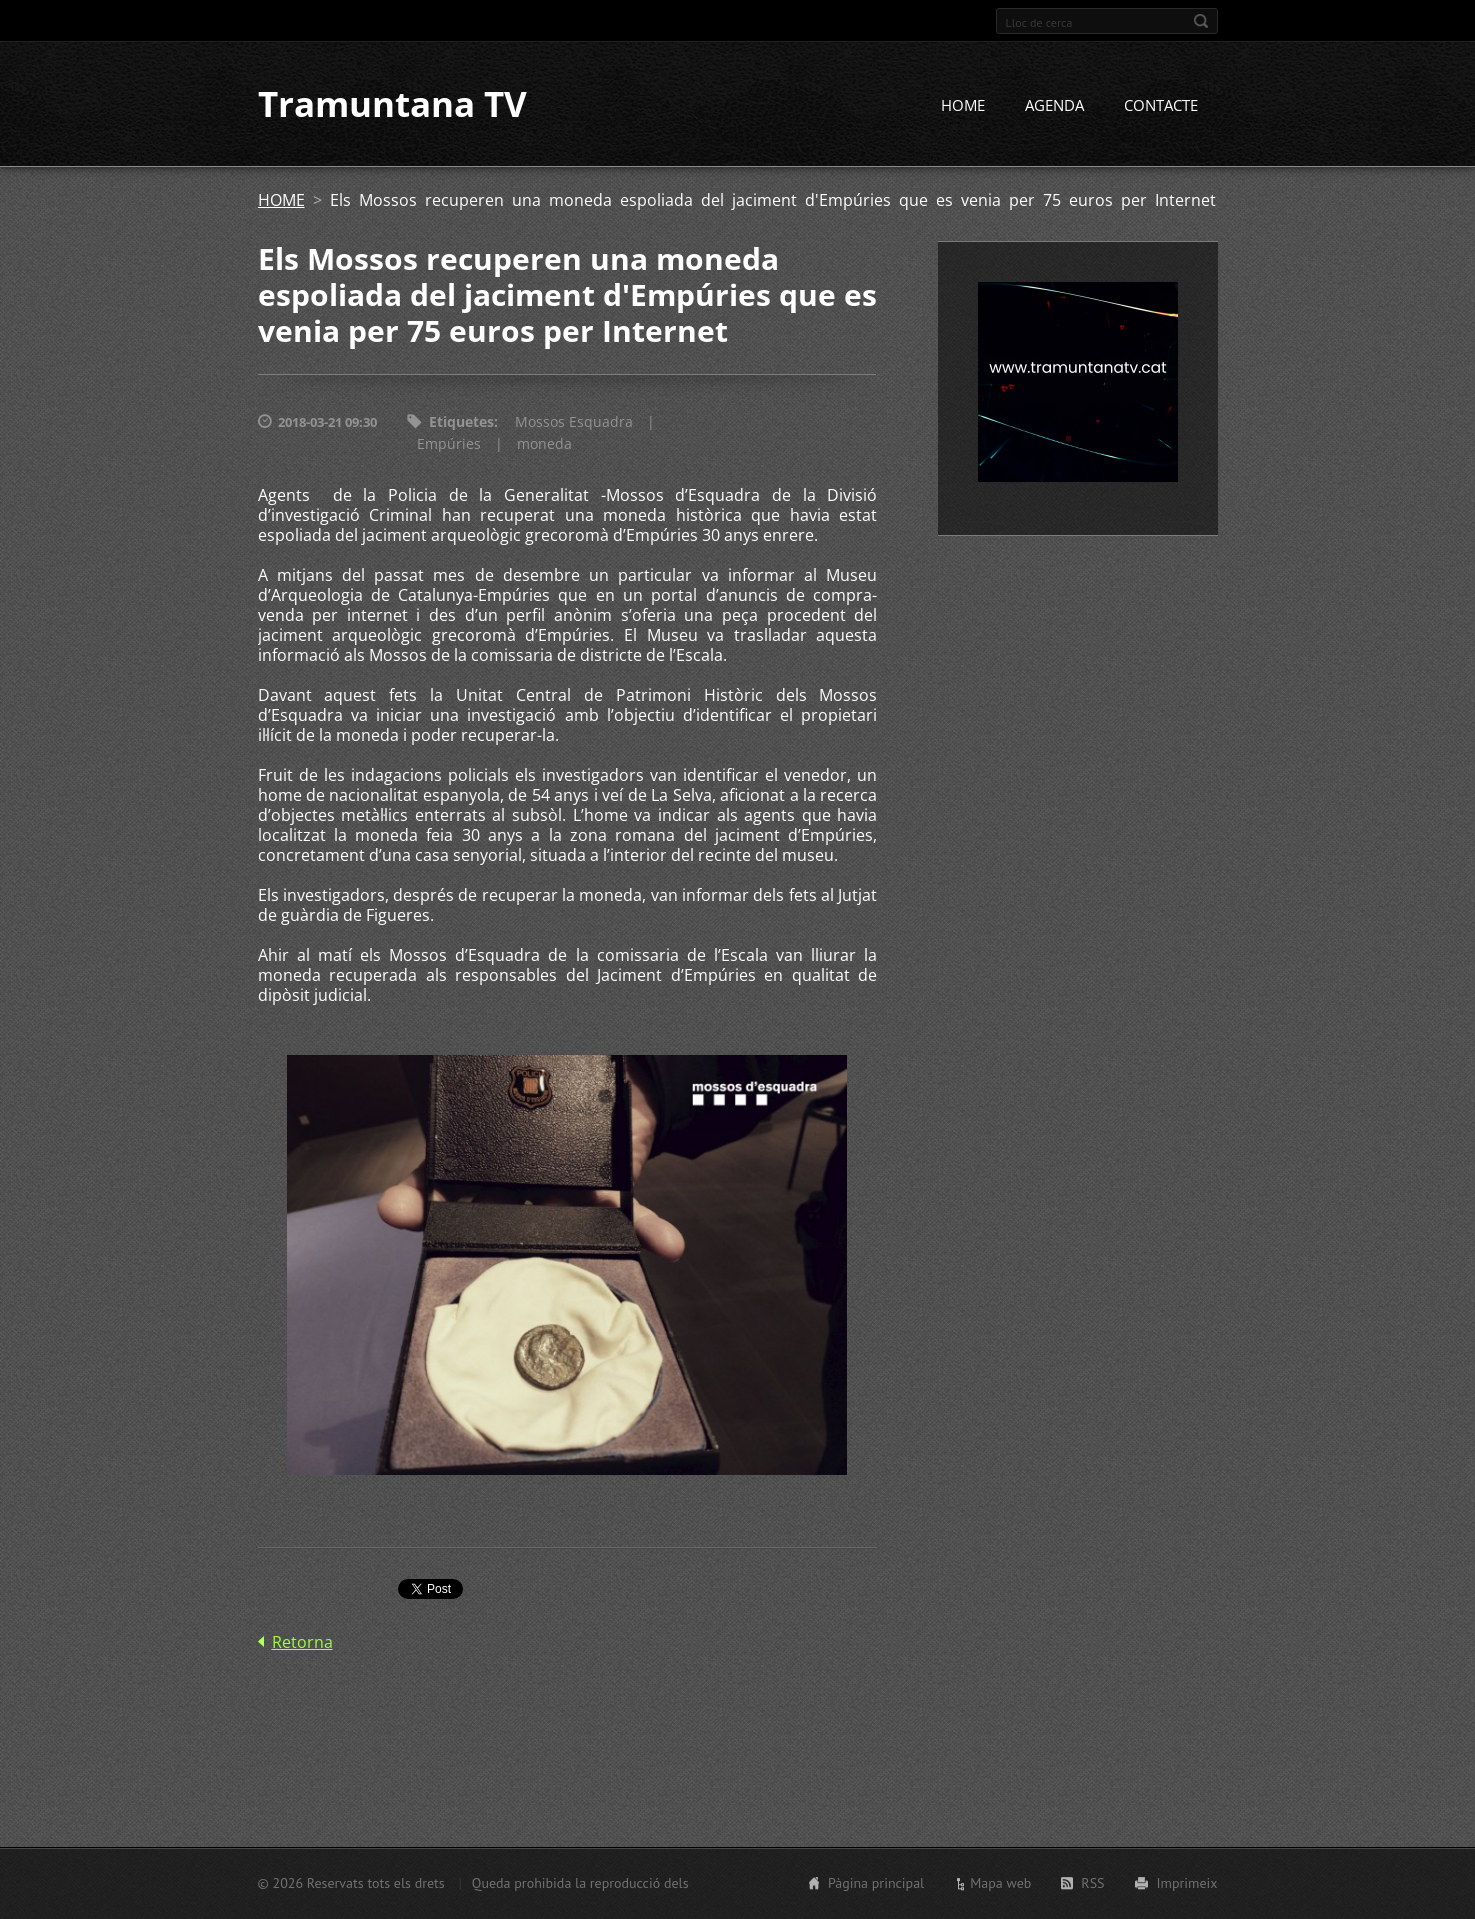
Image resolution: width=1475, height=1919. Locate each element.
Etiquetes (461, 423)
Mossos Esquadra (574, 423)
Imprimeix (1187, 1883)
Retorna (302, 1644)
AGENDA (1054, 107)
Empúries (449, 445)
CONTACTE (1161, 107)
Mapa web (1000, 1883)
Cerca (1201, 21)
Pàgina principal (876, 1883)
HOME (963, 107)
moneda (544, 445)
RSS (1092, 1883)
